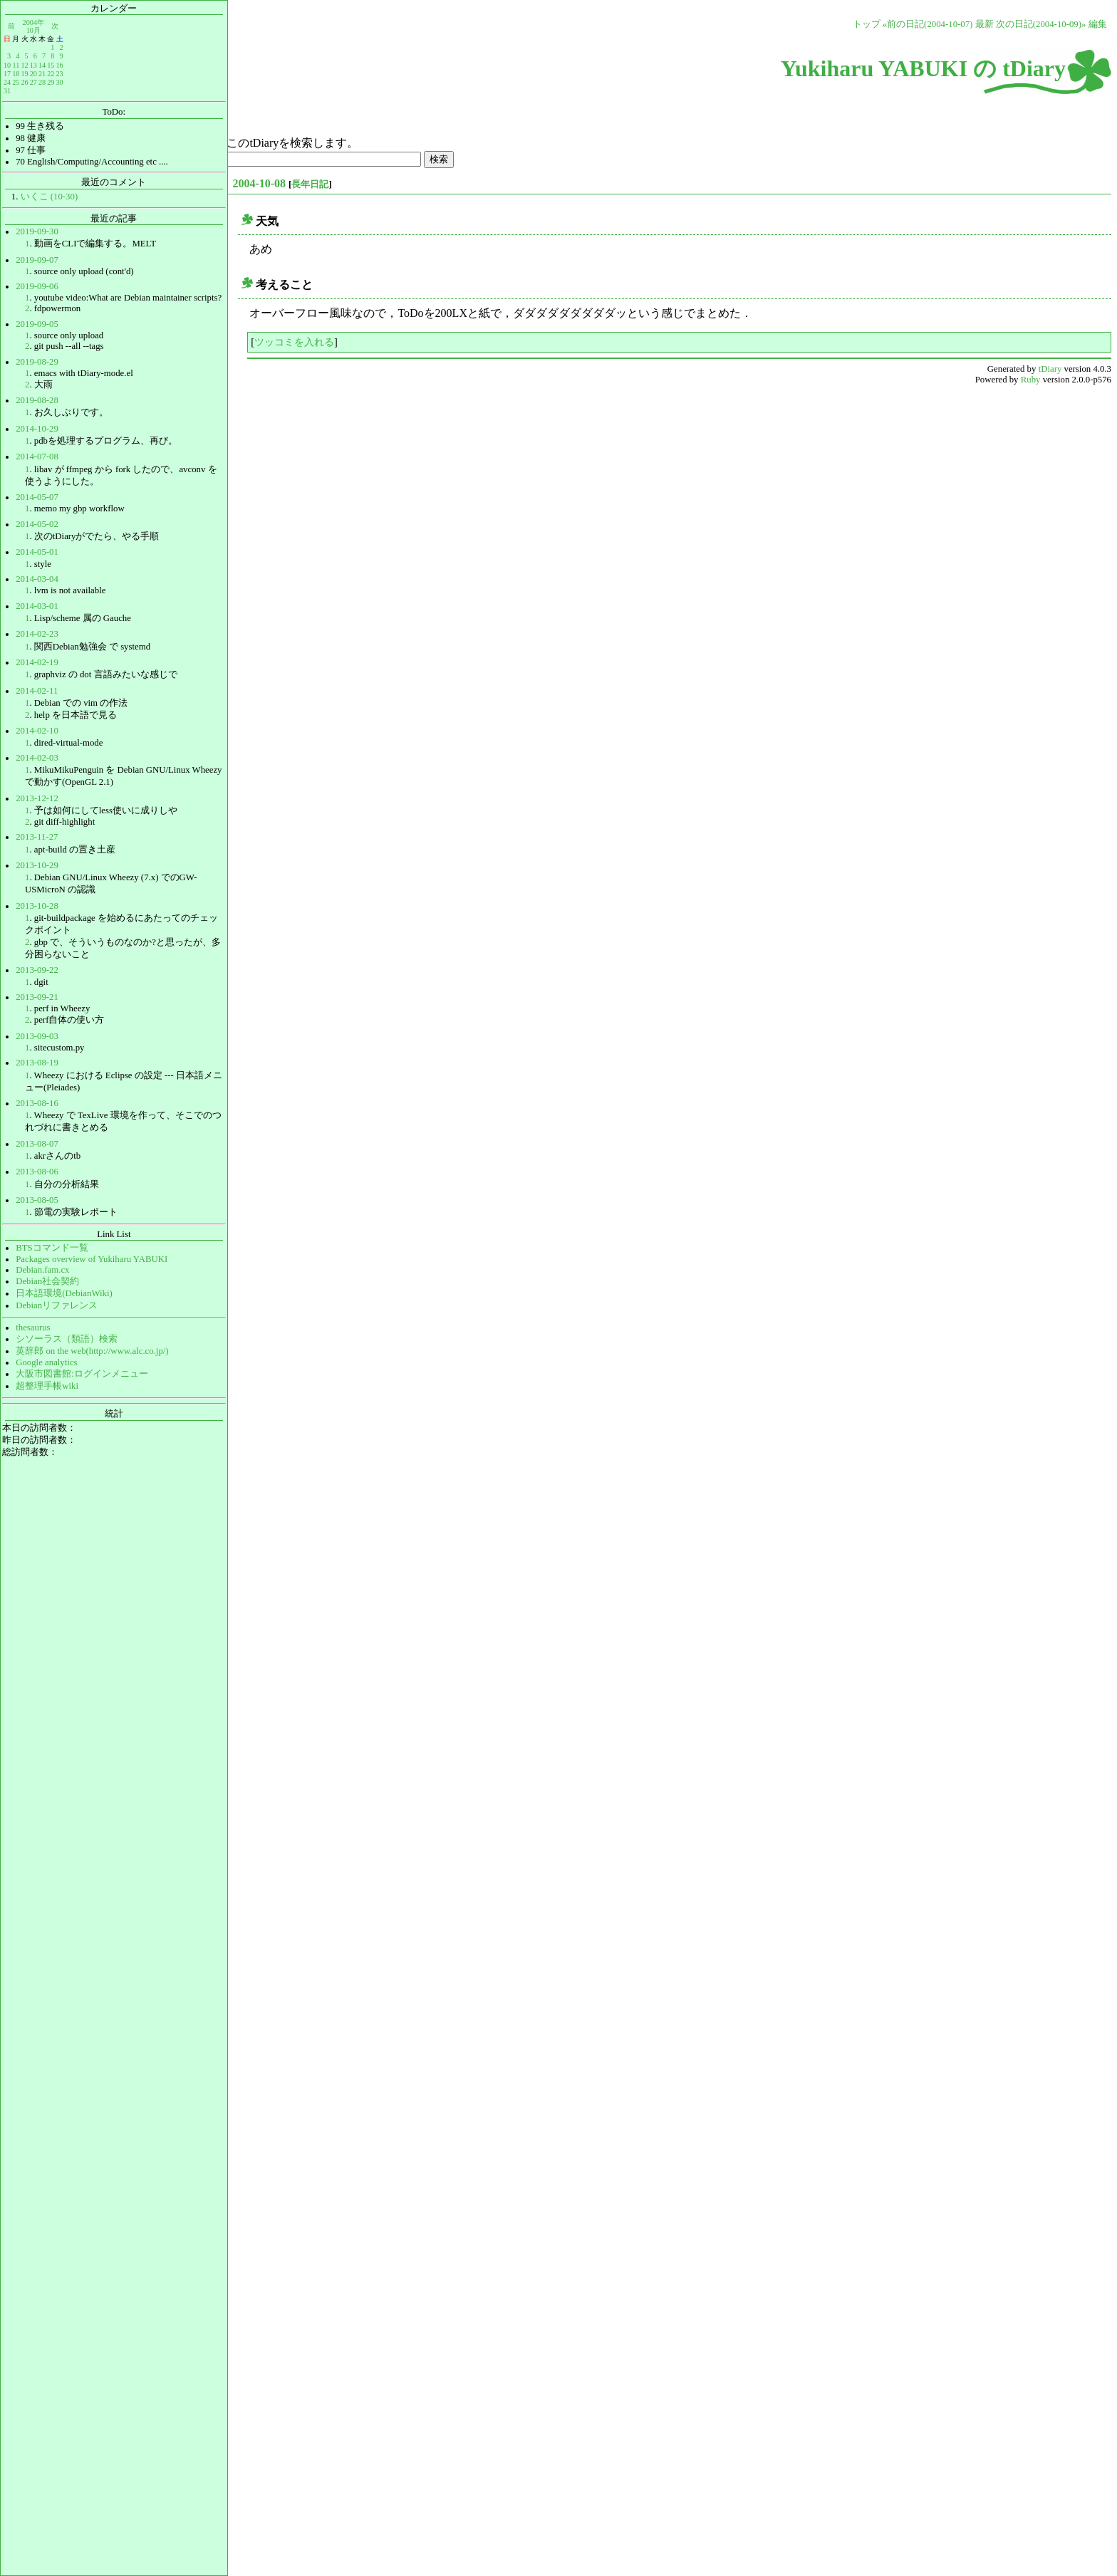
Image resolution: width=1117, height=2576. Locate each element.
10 (7, 65)
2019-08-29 (37, 362)
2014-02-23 (37, 634)
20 (33, 74)
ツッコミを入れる (294, 342)
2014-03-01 (37, 606)
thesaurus (33, 1328)
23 (59, 74)
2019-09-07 (37, 260)
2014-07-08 (37, 457)
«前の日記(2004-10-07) (928, 24)
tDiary (1050, 369)
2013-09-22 (37, 970)
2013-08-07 (37, 1144)
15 (50, 65)
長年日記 (309, 184)
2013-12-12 (37, 798)
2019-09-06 (37, 286)
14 (42, 65)
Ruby (1031, 380)
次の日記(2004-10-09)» (1041, 24)
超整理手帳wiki (47, 1386)
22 (50, 74)
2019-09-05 (37, 324)
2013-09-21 (37, 997)
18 (15, 74)
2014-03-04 (37, 579)
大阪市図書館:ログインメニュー (82, 1374)
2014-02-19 (37, 662)
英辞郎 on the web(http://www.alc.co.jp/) (92, 1351)
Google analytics (46, 1362)
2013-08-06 (37, 1172)
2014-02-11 (37, 691)
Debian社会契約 (47, 1281)
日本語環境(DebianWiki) (64, 1293)
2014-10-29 (37, 429)
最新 (984, 24)
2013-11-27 (37, 837)
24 (7, 82)
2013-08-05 (37, 1200)
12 (24, 65)
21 (42, 74)
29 (50, 82)
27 (33, 82)
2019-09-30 (37, 231)
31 (7, 91)
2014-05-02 (37, 524)
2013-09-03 (37, 1036)
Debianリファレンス (57, 1305)
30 (59, 82)
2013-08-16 (37, 1103)
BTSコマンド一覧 (52, 1248)
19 (24, 74)
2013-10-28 (37, 906)
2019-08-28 (37, 400)
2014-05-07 (37, 497)
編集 (1098, 24)
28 (42, 82)
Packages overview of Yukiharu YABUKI (91, 1259)
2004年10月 (33, 26)
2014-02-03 (37, 758)
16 (59, 65)
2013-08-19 (37, 1063)
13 (33, 65)
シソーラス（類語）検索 (67, 1339)
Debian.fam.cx (42, 1270)
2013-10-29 (37, 865)
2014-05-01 (37, 552)
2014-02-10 (37, 731)
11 (16, 65)
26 (24, 82)
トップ (866, 24)
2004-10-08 (259, 183)
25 (15, 82)
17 (7, 74)
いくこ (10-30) (49, 197)
